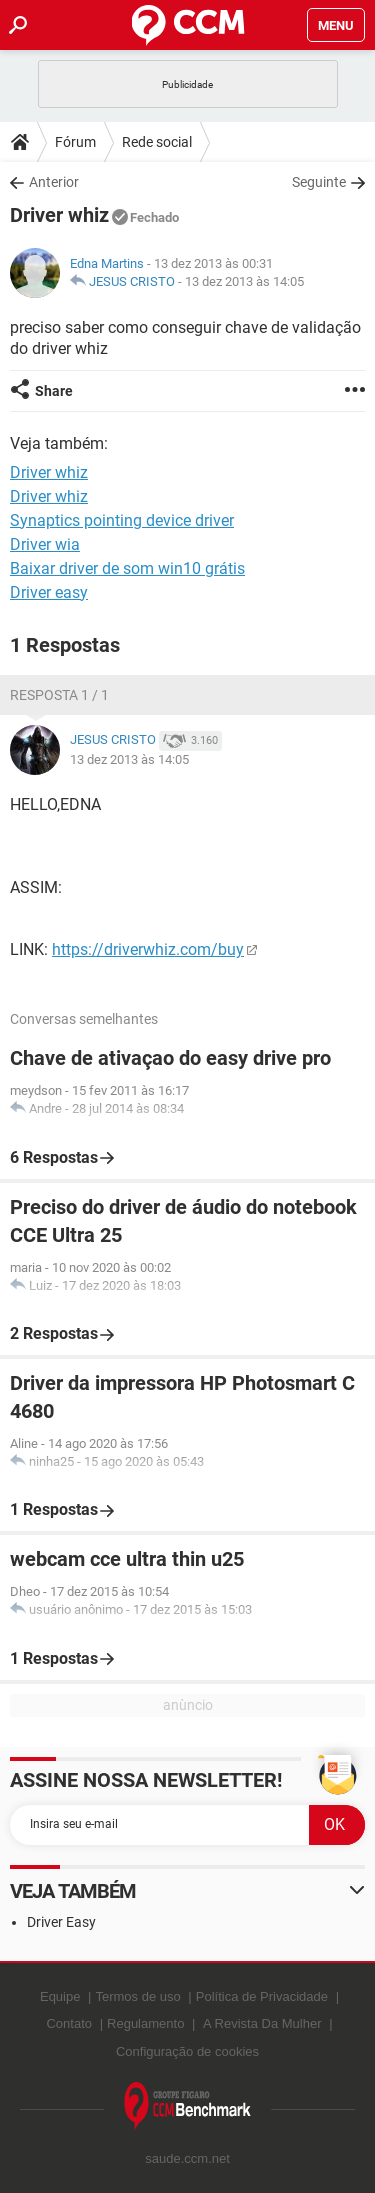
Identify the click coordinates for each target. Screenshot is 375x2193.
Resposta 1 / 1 (59, 695)
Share (54, 391)
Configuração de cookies (187, 2051)
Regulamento (145, 2023)
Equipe (60, 1996)
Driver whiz (49, 496)
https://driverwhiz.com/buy (148, 949)
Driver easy (49, 592)
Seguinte (319, 182)
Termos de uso (137, 1996)
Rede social (157, 142)
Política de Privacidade (262, 1996)
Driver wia (45, 544)
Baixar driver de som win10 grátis (127, 568)
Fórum (75, 142)
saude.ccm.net (187, 2158)
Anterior (54, 182)
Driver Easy (61, 1922)
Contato (69, 2023)
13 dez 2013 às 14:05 (244, 281)
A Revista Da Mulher (262, 2023)
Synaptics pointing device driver (122, 520)
